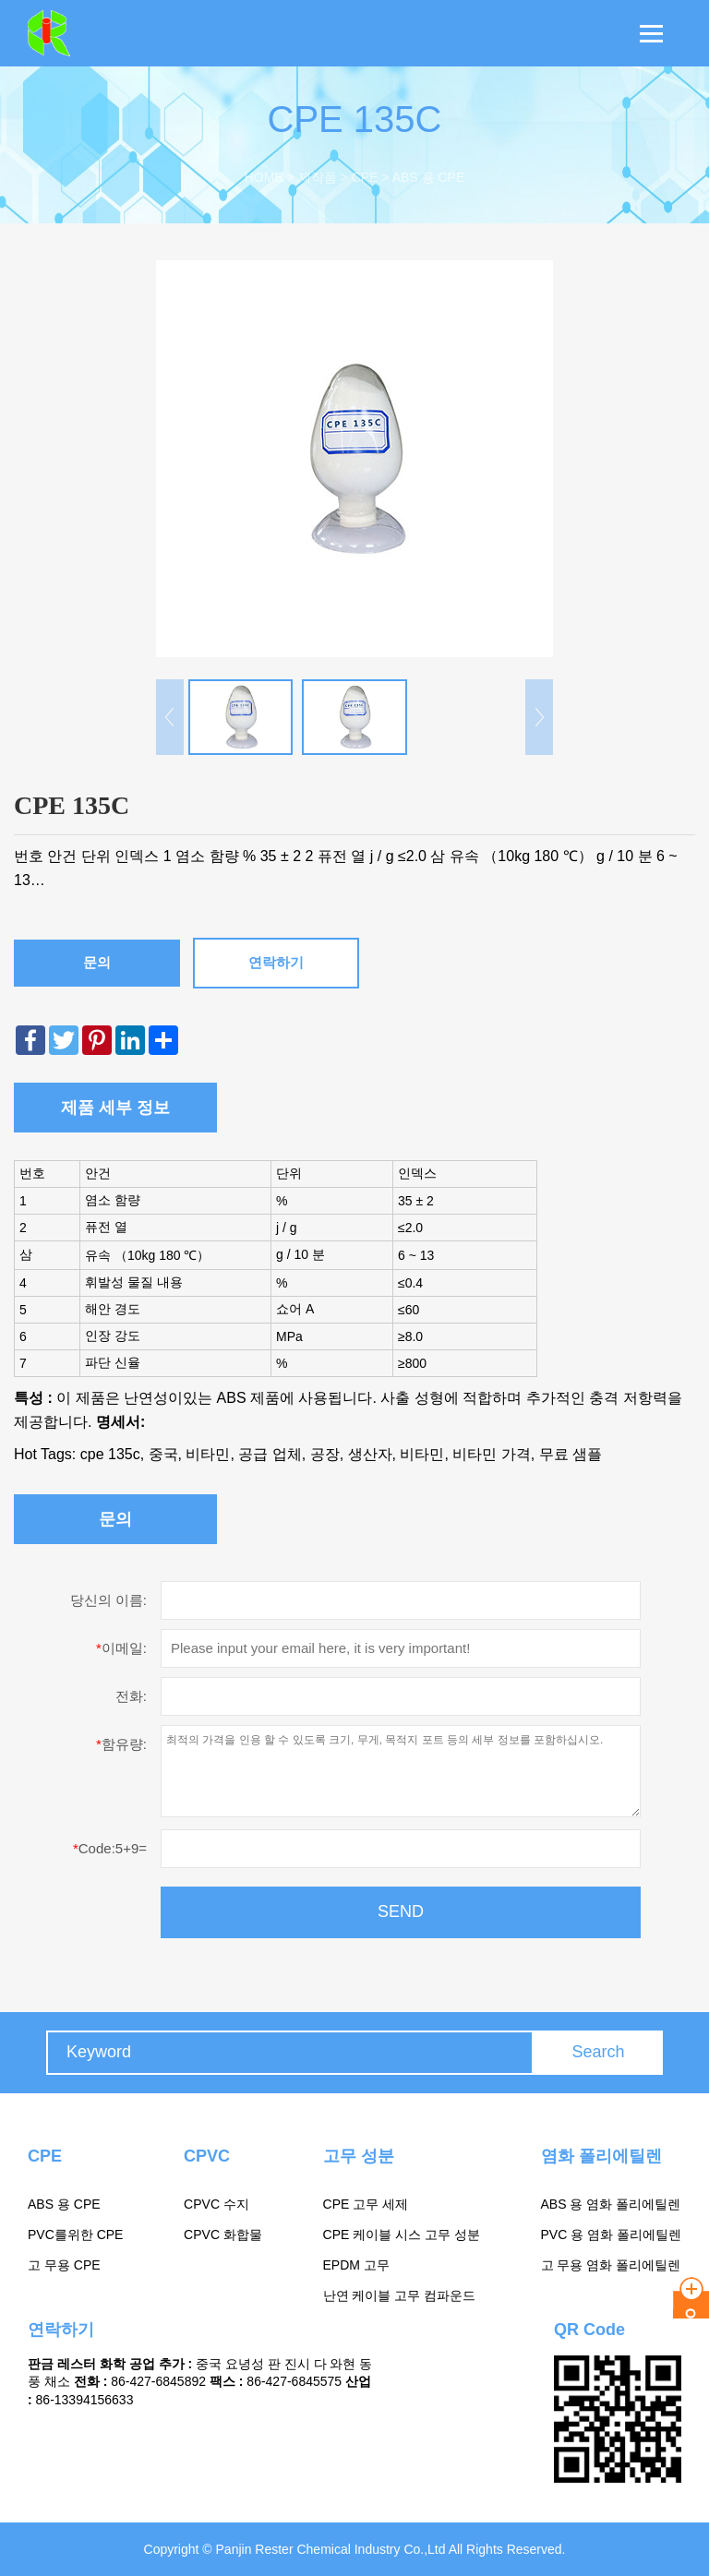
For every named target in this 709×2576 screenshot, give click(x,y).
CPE (365, 177)
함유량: (121, 1744)
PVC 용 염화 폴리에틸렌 (611, 2234)
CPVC (207, 2156)
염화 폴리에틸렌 (601, 2156)
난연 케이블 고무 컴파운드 (399, 2295)
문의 (97, 962)
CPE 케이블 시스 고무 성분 (401, 2234)
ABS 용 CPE (428, 177)
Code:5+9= (110, 1848)
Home (264, 177)
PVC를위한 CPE (75, 2234)
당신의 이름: (108, 1600)
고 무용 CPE (64, 2265)
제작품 (317, 177)
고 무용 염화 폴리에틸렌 (611, 2265)
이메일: (121, 1648)
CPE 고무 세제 (366, 2204)
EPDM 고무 (356, 2265)
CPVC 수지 (216, 2204)
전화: (131, 1696)
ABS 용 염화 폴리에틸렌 (611, 2204)
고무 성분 (358, 2156)
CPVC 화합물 (223, 2234)
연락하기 (276, 962)
